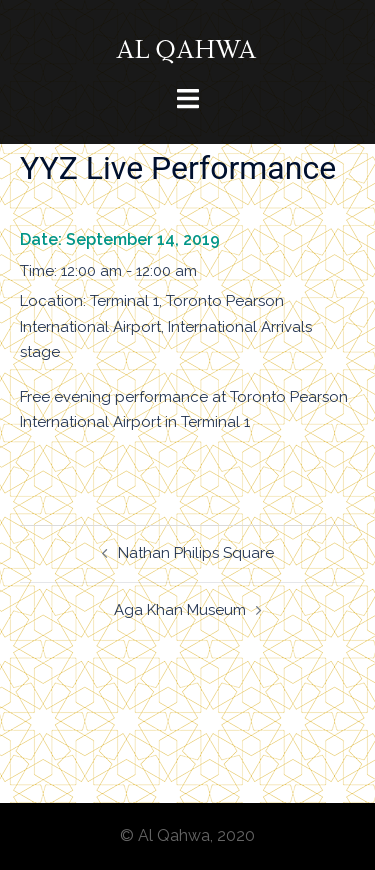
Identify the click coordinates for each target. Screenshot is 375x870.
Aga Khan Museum (180, 610)
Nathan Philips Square (196, 553)
